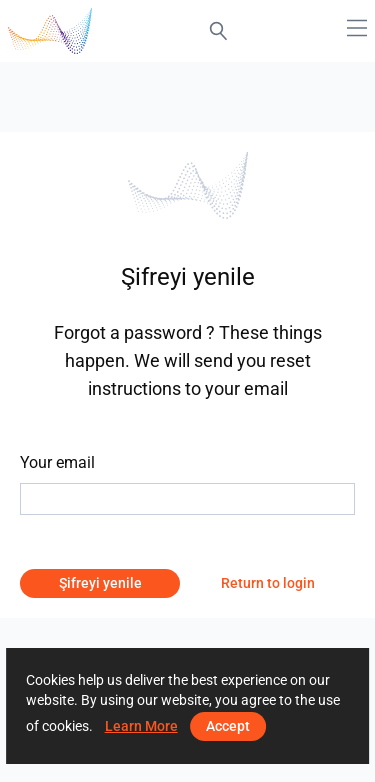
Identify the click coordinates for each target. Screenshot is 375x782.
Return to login (268, 583)
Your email (57, 462)
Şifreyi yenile (100, 583)
